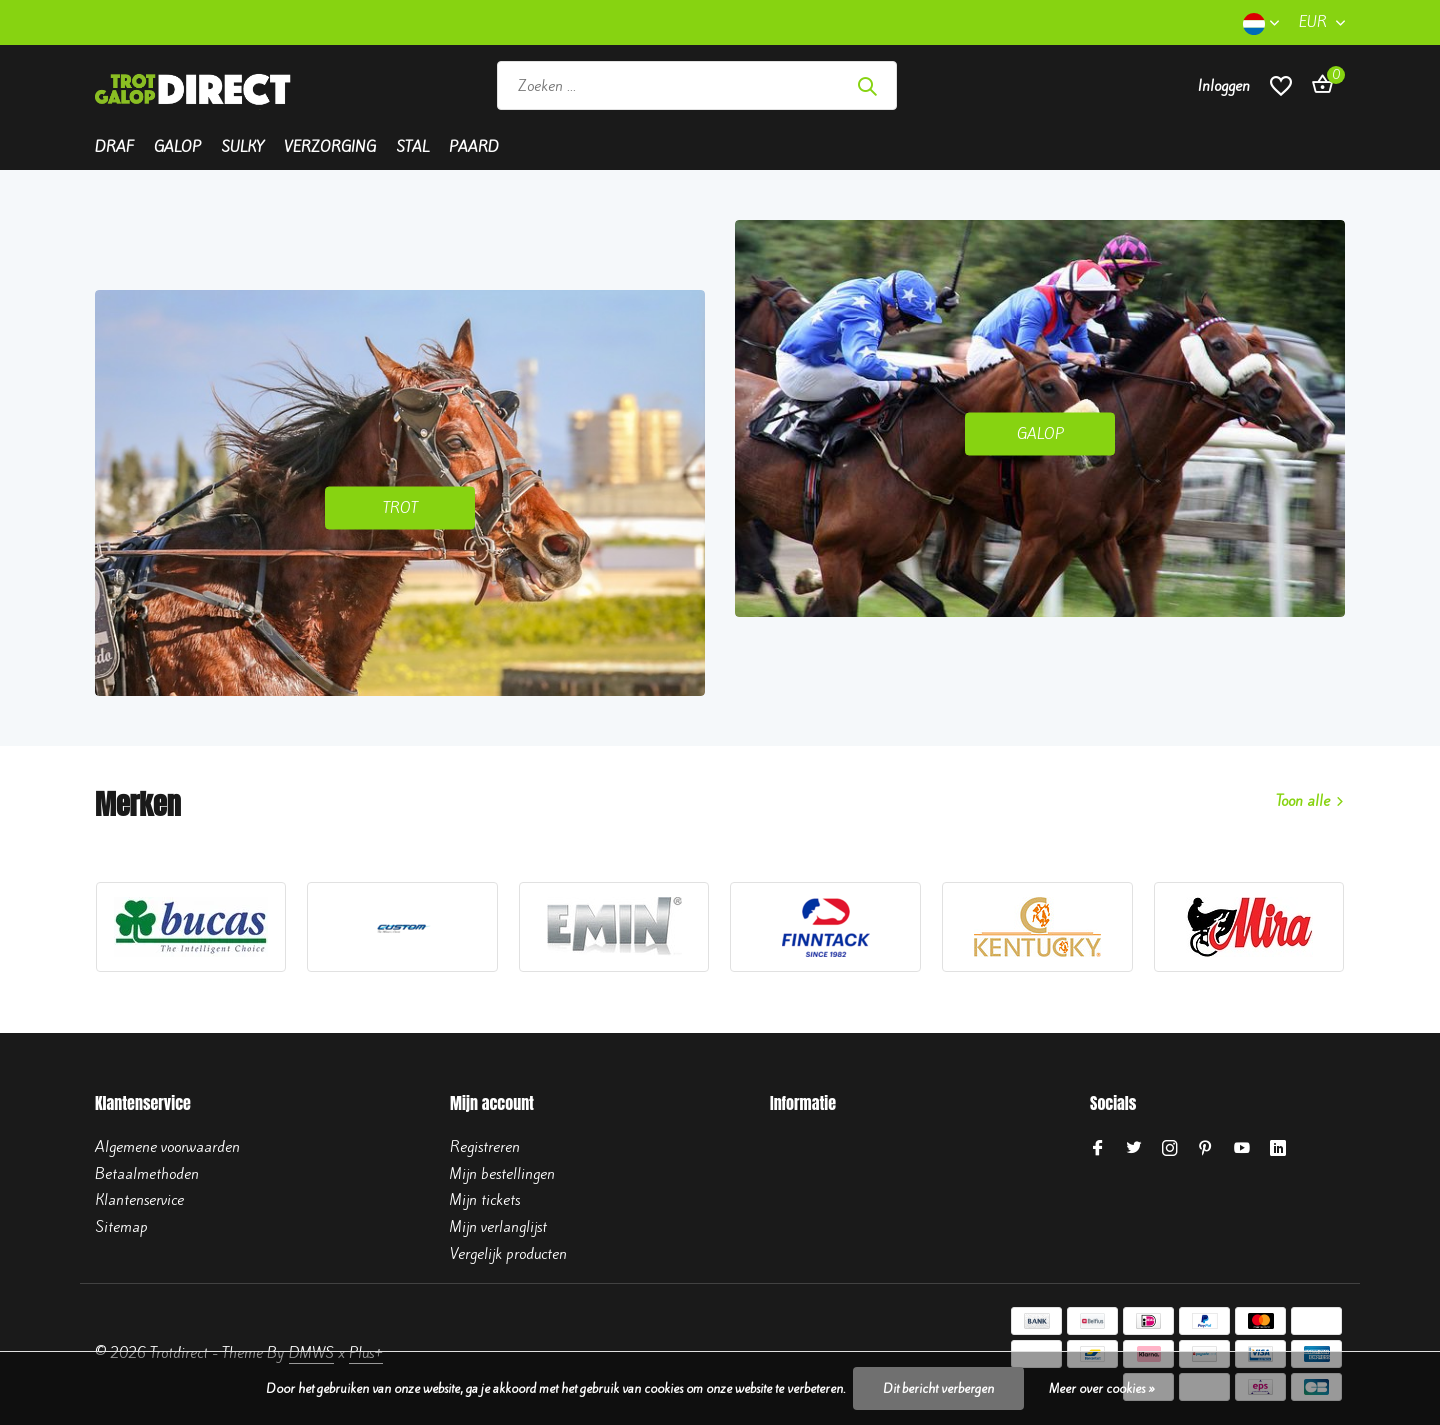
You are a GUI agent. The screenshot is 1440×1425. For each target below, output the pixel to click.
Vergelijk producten (508, 1254)
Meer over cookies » (1102, 1388)
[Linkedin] (1278, 1149)
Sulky (242, 147)
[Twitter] (1134, 1149)
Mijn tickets (485, 1200)
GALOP (1040, 433)
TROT (400, 508)
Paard (474, 147)
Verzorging (330, 147)
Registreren (485, 1147)
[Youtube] (1242, 1149)
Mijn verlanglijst (498, 1227)
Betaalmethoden (147, 1174)
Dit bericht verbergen (938, 1388)
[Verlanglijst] (1281, 85)
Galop (177, 147)
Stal (412, 147)
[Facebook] (1098, 1149)
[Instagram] (1170, 1149)
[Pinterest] (1206, 1149)
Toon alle (1303, 801)
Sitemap (121, 1227)
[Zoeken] (697, 85)
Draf (114, 147)
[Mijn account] (1224, 86)
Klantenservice (139, 1200)
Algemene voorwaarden (167, 1147)
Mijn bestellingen (502, 1174)
